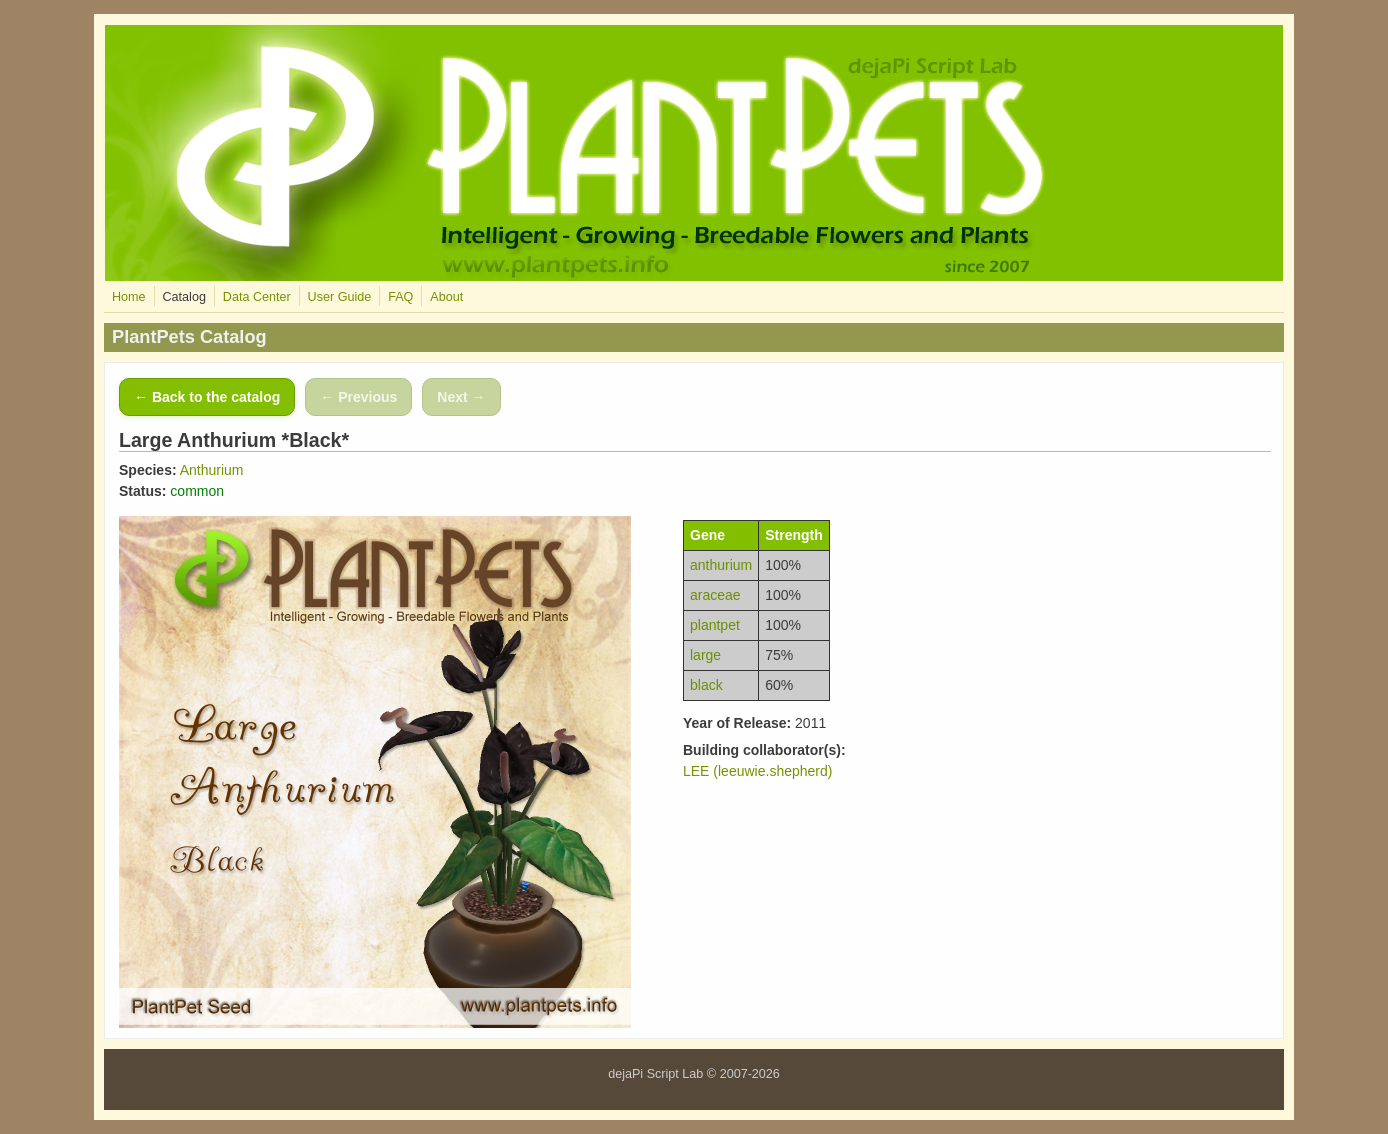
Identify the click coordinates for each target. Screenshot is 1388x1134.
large (705, 655)
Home (129, 297)
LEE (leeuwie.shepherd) (757, 771)
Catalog (183, 297)
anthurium (721, 565)
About (446, 297)
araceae (715, 595)
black (706, 685)
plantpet (715, 625)
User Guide (340, 297)
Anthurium (212, 470)
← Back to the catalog (207, 397)
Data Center (257, 297)
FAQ (400, 297)
